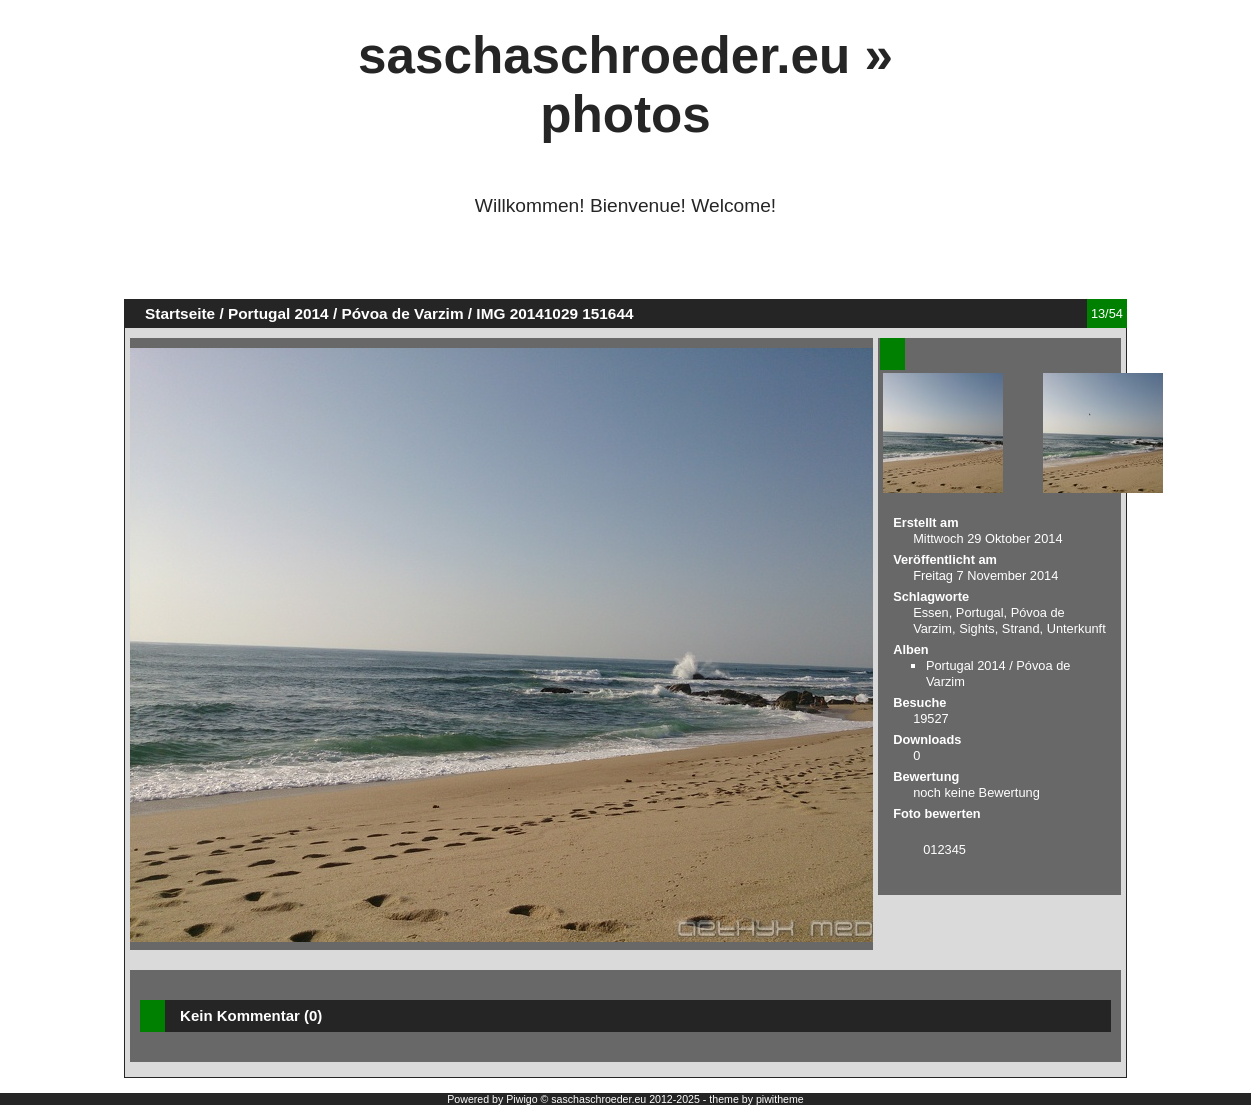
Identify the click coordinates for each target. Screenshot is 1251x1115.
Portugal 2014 (278, 313)
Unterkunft (1076, 628)
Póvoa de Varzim (402, 313)
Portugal (980, 612)
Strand (1021, 628)
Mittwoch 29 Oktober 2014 (987, 538)
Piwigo (521, 1099)
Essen (931, 612)
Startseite (180, 313)
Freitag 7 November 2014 (985, 575)
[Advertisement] (625, 266)
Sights (977, 628)
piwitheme (780, 1099)
